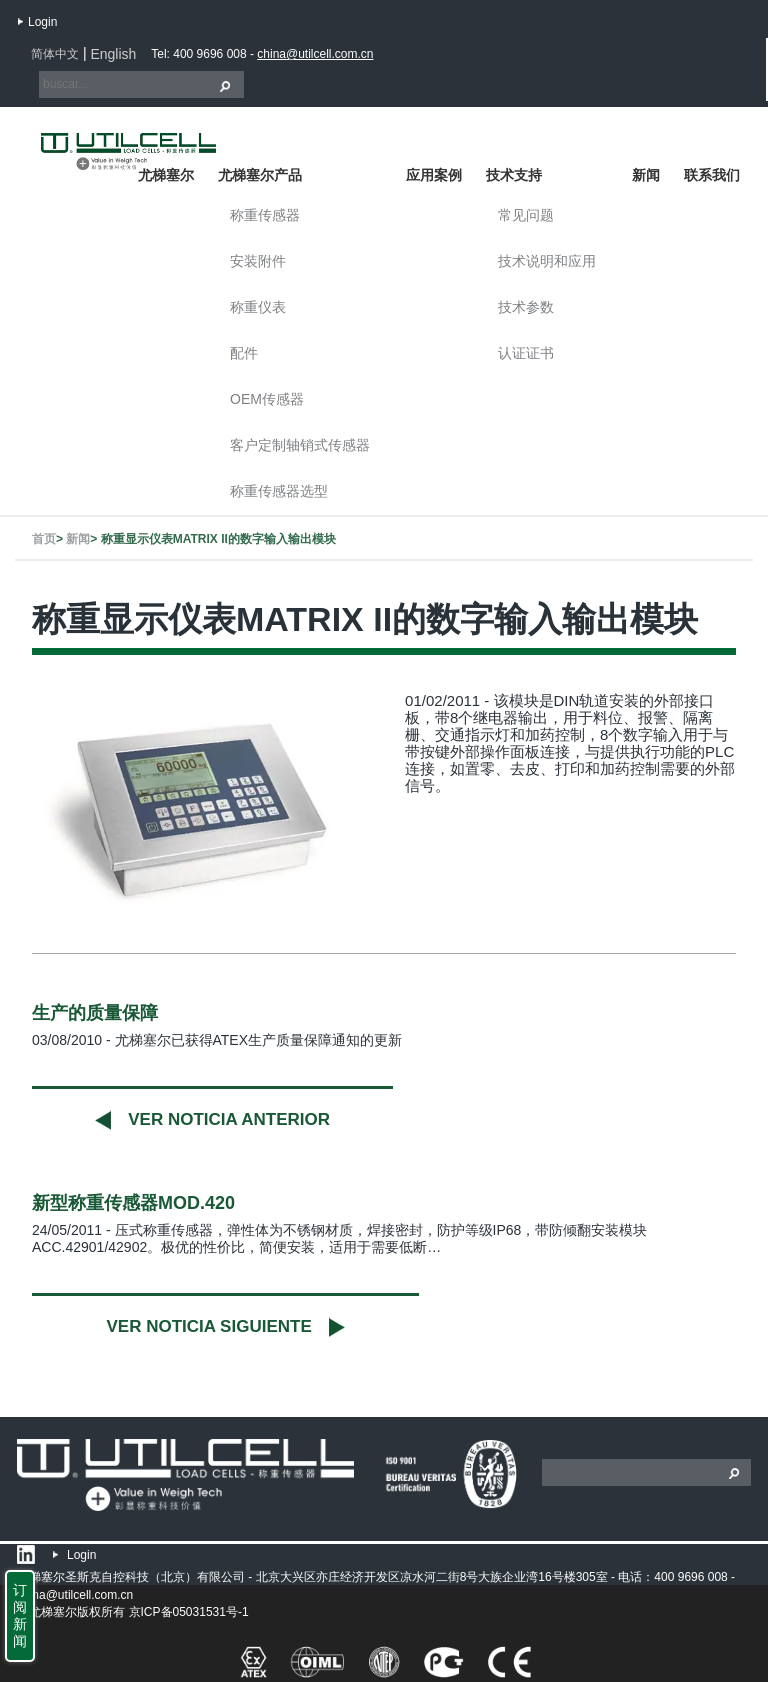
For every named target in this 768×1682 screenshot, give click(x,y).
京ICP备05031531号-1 (189, 1612)
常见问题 (526, 215)
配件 (244, 353)
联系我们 (712, 175)
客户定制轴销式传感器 (300, 445)
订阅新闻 (20, 1615)
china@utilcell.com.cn (315, 54)
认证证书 (526, 353)
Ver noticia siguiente (208, 1326)
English (113, 54)
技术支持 (514, 175)
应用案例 (434, 175)
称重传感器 (265, 215)
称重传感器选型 (279, 491)
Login (42, 22)
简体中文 (55, 54)
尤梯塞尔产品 (260, 175)
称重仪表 (258, 307)
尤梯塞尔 (166, 175)
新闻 (646, 175)
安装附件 (258, 261)
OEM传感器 (267, 399)
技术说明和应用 (547, 261)
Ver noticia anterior (229, 1119)
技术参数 (526, 307)
